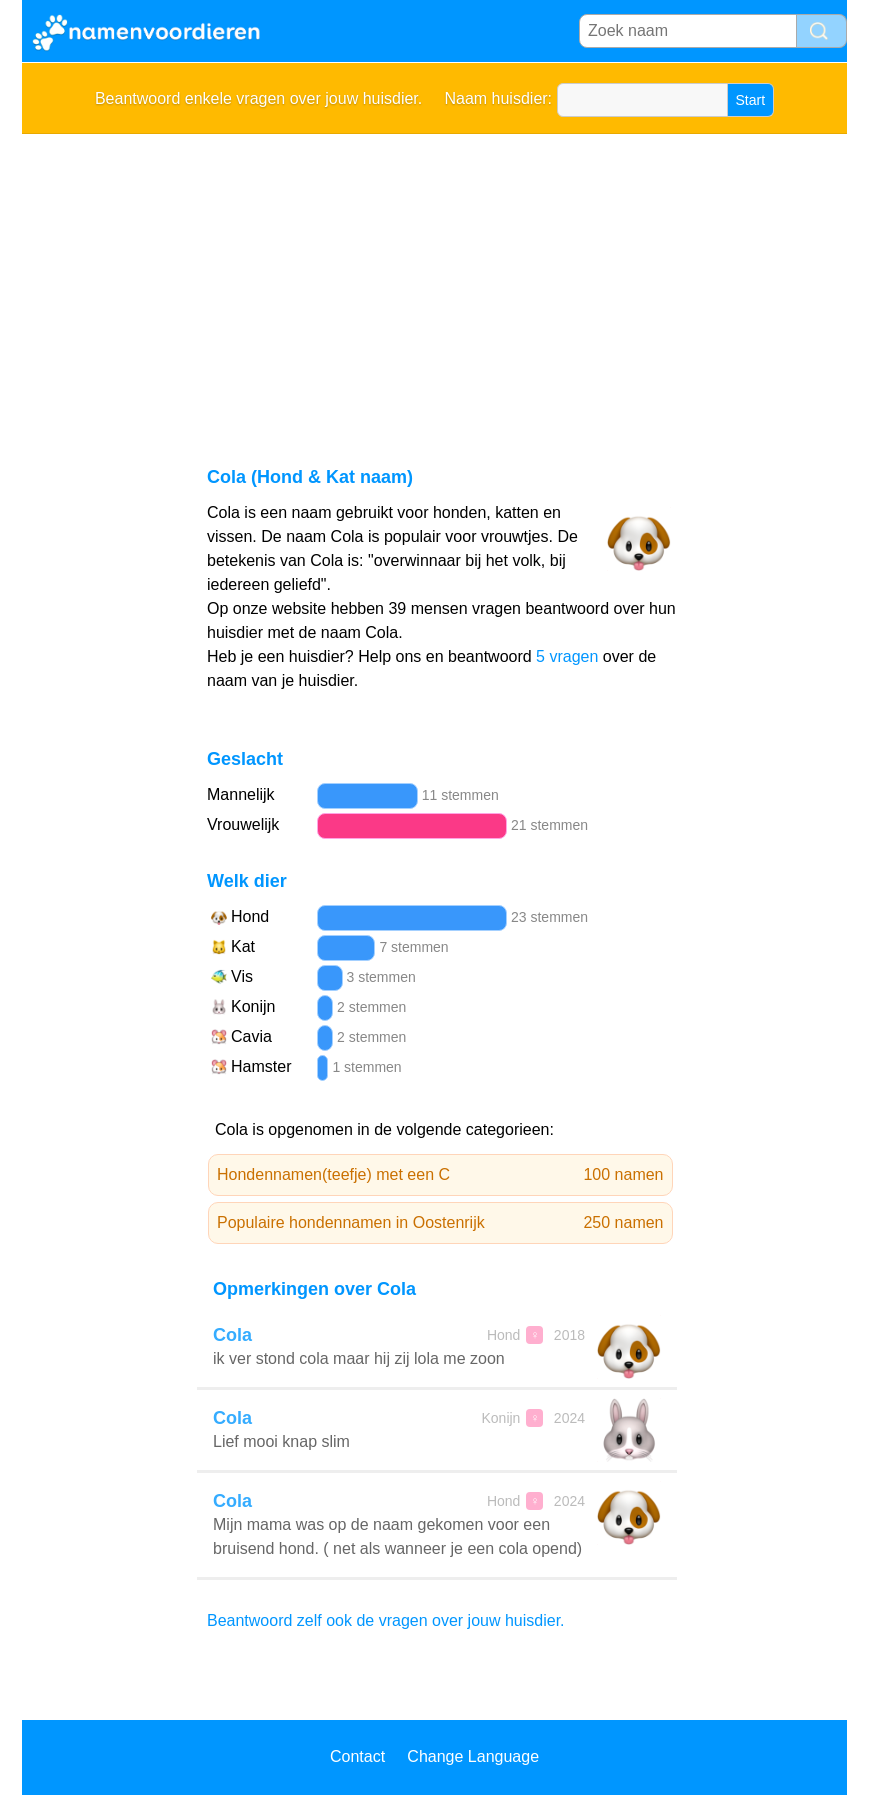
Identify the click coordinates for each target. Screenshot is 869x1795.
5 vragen (567, 656)
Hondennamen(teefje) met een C (440, 1175)
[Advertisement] (434, 284)
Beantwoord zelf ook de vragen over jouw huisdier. (386, 1620)
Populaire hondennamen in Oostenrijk (440, 1223)
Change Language (473, 1756)
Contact (357, 1756)
